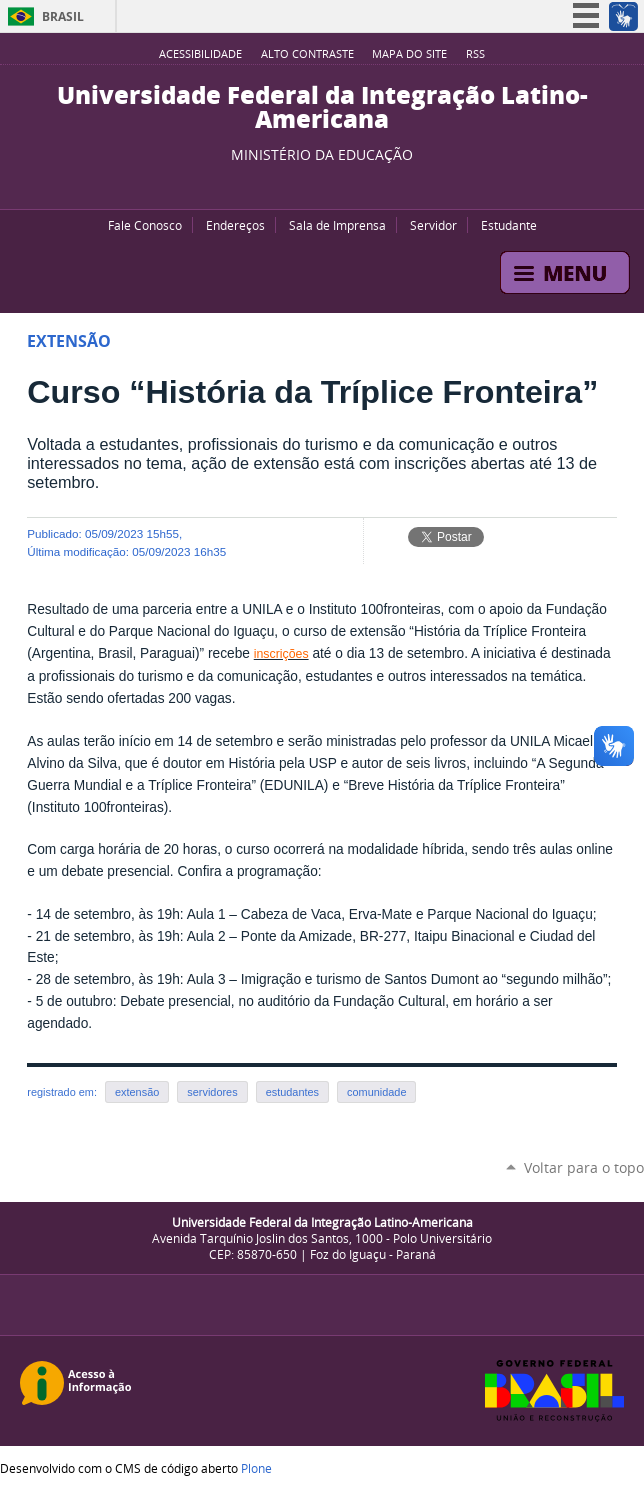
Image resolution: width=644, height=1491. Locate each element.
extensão (137, 1092)
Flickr (337, 184)
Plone (256, 1468)
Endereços (235, 225)
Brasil (63, 16)
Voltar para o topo (584, 1167)
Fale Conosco (145, 225)
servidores (212, 1092)
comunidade (376, 1092)
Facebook (312, 184)
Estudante (509, 225)
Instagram (362, 184)
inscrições (281, 654)
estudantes (292, 1092)
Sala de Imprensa (337, 225)
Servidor (433, 225)
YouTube (287, 184)
